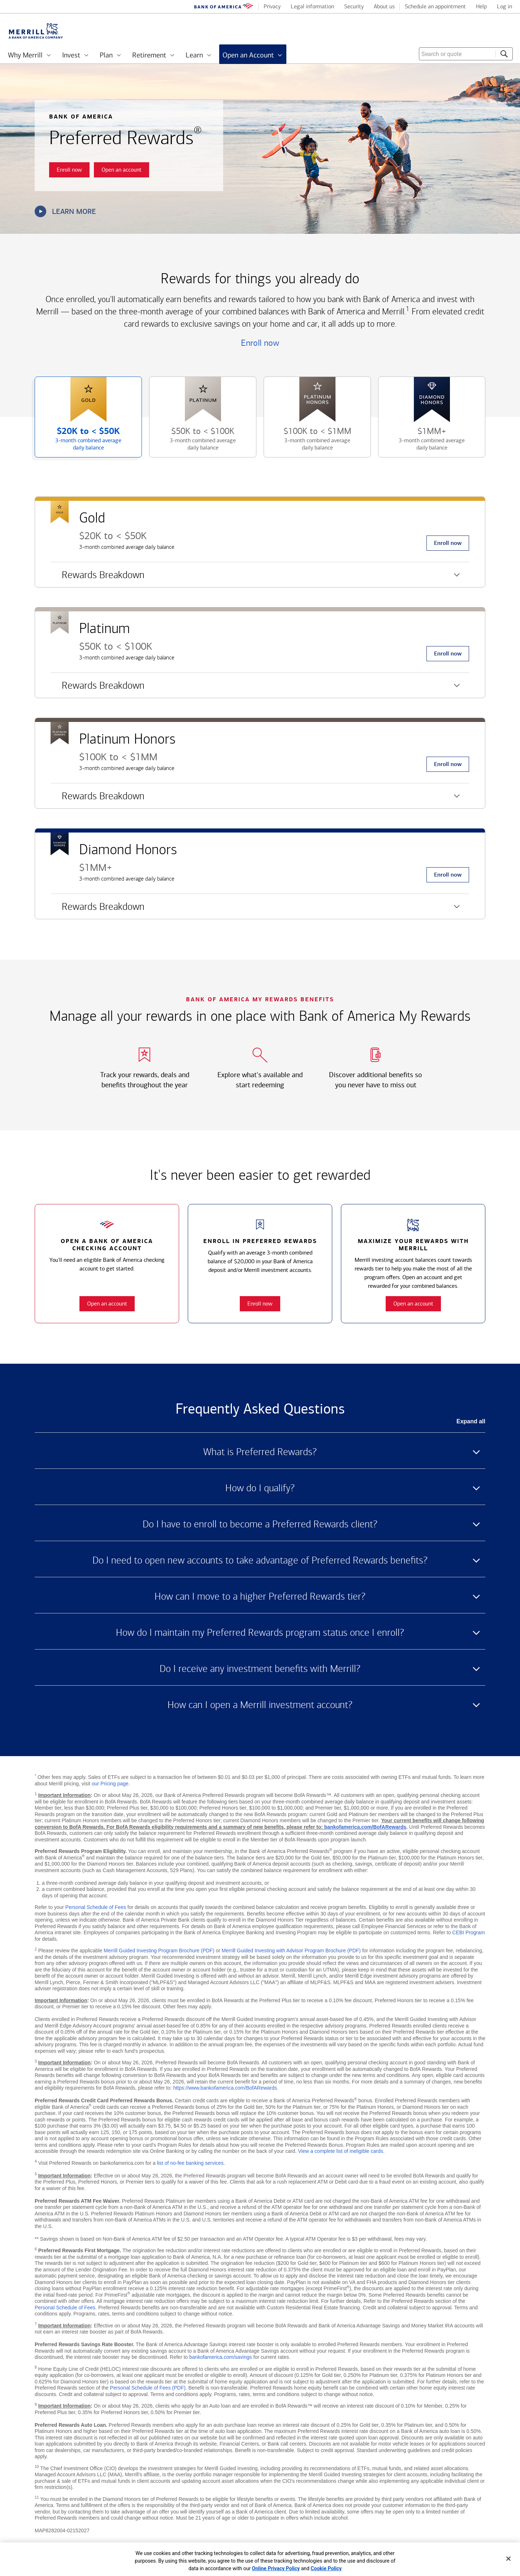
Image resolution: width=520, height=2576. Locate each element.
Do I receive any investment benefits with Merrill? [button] (260, 1669)
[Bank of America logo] (224, 7)
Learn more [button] (65, 211)
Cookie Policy (326, 2568)
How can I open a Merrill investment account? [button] (260, 1705)
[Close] (508, 2559)
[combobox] (466, 53)
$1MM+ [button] (423, 441)
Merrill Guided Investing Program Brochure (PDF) (159, 1950)
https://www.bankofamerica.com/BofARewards (225, 2088)
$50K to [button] (194, 441)
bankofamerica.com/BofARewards (365, 1827)
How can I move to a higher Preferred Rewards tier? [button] (260, 1596)
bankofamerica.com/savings (220, 2357)
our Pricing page (110, 1783)
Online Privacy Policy (276, 2568)
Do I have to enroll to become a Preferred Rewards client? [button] (260, 1524)
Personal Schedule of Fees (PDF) (148, 2388)
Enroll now (260, 343)
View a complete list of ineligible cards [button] (340, 2151)
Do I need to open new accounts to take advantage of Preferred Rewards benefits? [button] (260, 1560)
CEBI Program (468, 1932)
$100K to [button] (309, 441)
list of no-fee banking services (190, 2163)
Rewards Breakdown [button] (97, 578)
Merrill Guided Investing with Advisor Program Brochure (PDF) (291, 1950)
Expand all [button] (470, 1421)
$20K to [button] (80, 441)
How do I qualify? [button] (260, 1488)
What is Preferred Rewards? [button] (260, 1452)
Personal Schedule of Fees (95, 1907)
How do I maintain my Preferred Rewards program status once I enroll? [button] (260, 1632)
